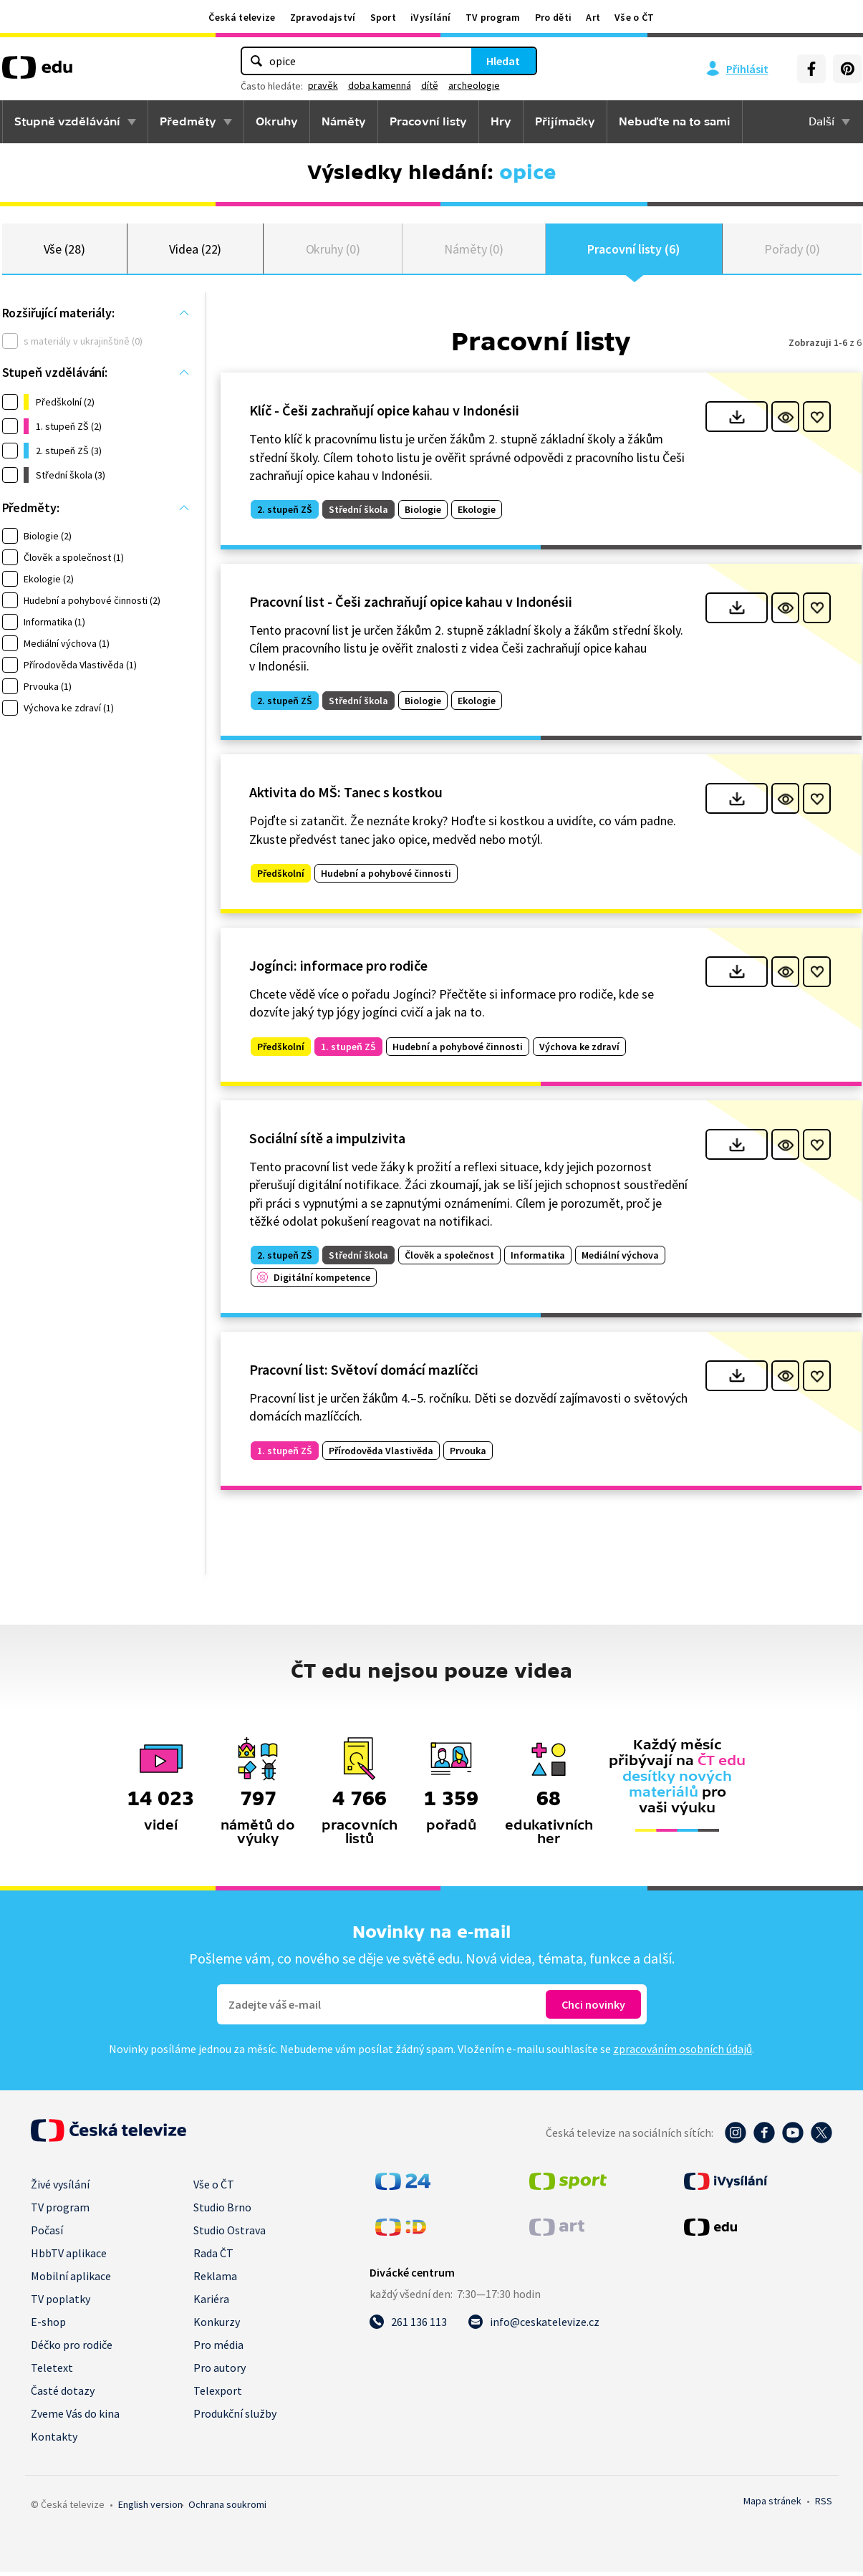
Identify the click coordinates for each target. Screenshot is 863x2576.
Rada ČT (213, 2257)
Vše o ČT (634, 17)
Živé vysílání (60, 2188)
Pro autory (219, 2372)
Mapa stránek (772, 2505)
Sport (383, 17)
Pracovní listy (428, 122)
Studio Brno (222, 2211)
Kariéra (211, 2303)
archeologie (474, 85)
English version (150, 2508)
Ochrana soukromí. (227, 2508)
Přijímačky (565, 122)
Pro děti (553, 17)
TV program (493, 17)
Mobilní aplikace (71, 2280)
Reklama (215, 2280)
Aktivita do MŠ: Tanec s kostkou (346, 796)
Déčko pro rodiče (71, 2349)
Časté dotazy (63, 2395)
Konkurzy (216, 2326)
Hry (501, 122)
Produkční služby (234, 2418)
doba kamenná (379, 85)
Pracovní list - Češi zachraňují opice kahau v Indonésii (410, 606)
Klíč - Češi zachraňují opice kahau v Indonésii (384, 414)
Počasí (47, 2234)
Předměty (188, 122)
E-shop (48, 2326)
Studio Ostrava (229, 2234)
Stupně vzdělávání (67, 122)
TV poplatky (60, 2303)
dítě (429, 85)
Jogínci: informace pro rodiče (338, 970)
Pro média (218, 2349)
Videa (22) (195, 250)
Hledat (503, 61)
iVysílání (430, 17)
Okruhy (277, 122)
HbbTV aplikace (69, 2257)
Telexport (217, 2395)
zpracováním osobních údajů (682, 2053)
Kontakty (54, 2440)
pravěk (323, 85)
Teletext (52, 2372)
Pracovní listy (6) (633, 250)
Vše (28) (64, 250)
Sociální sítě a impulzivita (327, 1142)
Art (593, 17)
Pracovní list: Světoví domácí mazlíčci (363, 1374)
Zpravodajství (323, 17)
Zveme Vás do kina (75, 2418)
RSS (823, 2505)
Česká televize (241, 17)
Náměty (344, 122)
